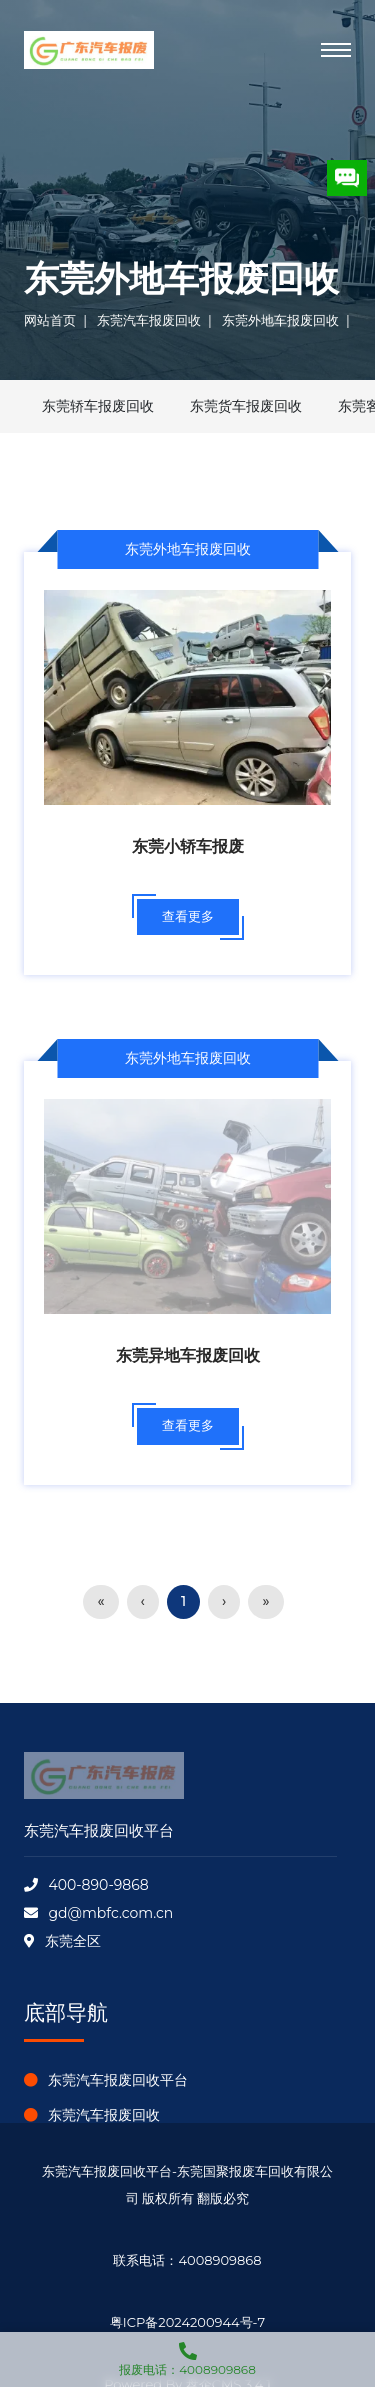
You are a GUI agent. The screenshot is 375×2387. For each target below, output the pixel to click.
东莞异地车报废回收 (188, 1355)
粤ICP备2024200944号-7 (187, 2322)
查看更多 (188, 916)
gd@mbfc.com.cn (110, 1913)
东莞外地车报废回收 (280, 320)
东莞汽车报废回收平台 (118, 2080)
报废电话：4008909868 (187, 2354)
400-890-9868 (98, 1885)
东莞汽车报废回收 (149, 320)
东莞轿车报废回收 (98, 406)
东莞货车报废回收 (246, 406)
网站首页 (50, 320)
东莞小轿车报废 (188, 846)
